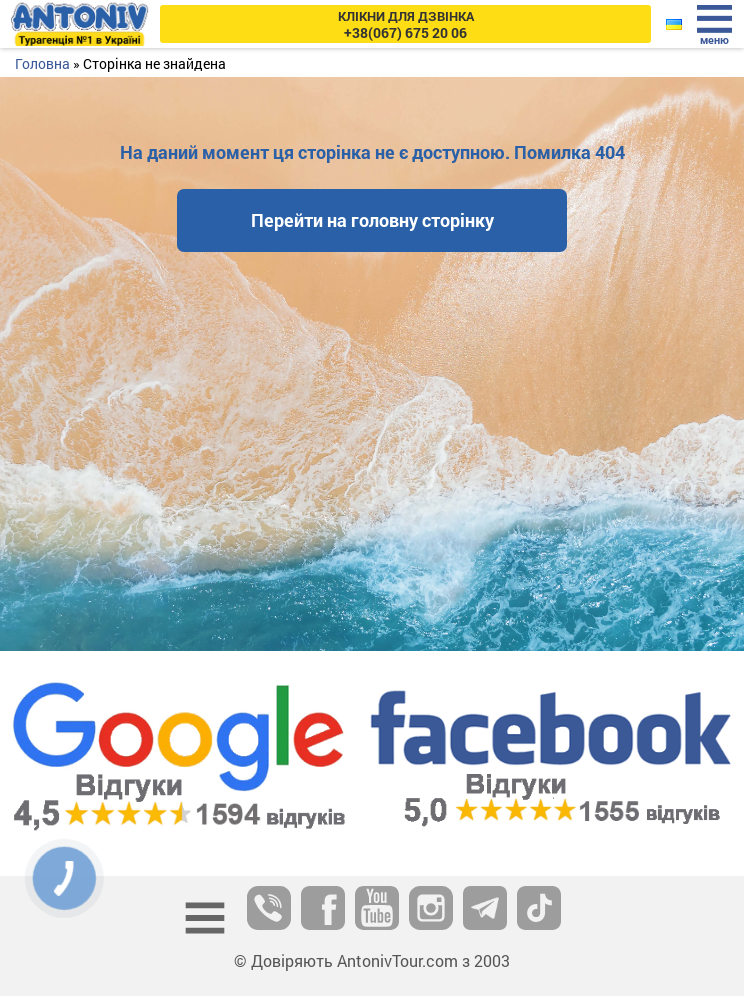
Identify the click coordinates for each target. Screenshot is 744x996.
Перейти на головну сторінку (372, 220)
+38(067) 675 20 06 (406, 24)
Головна (42, 63)
